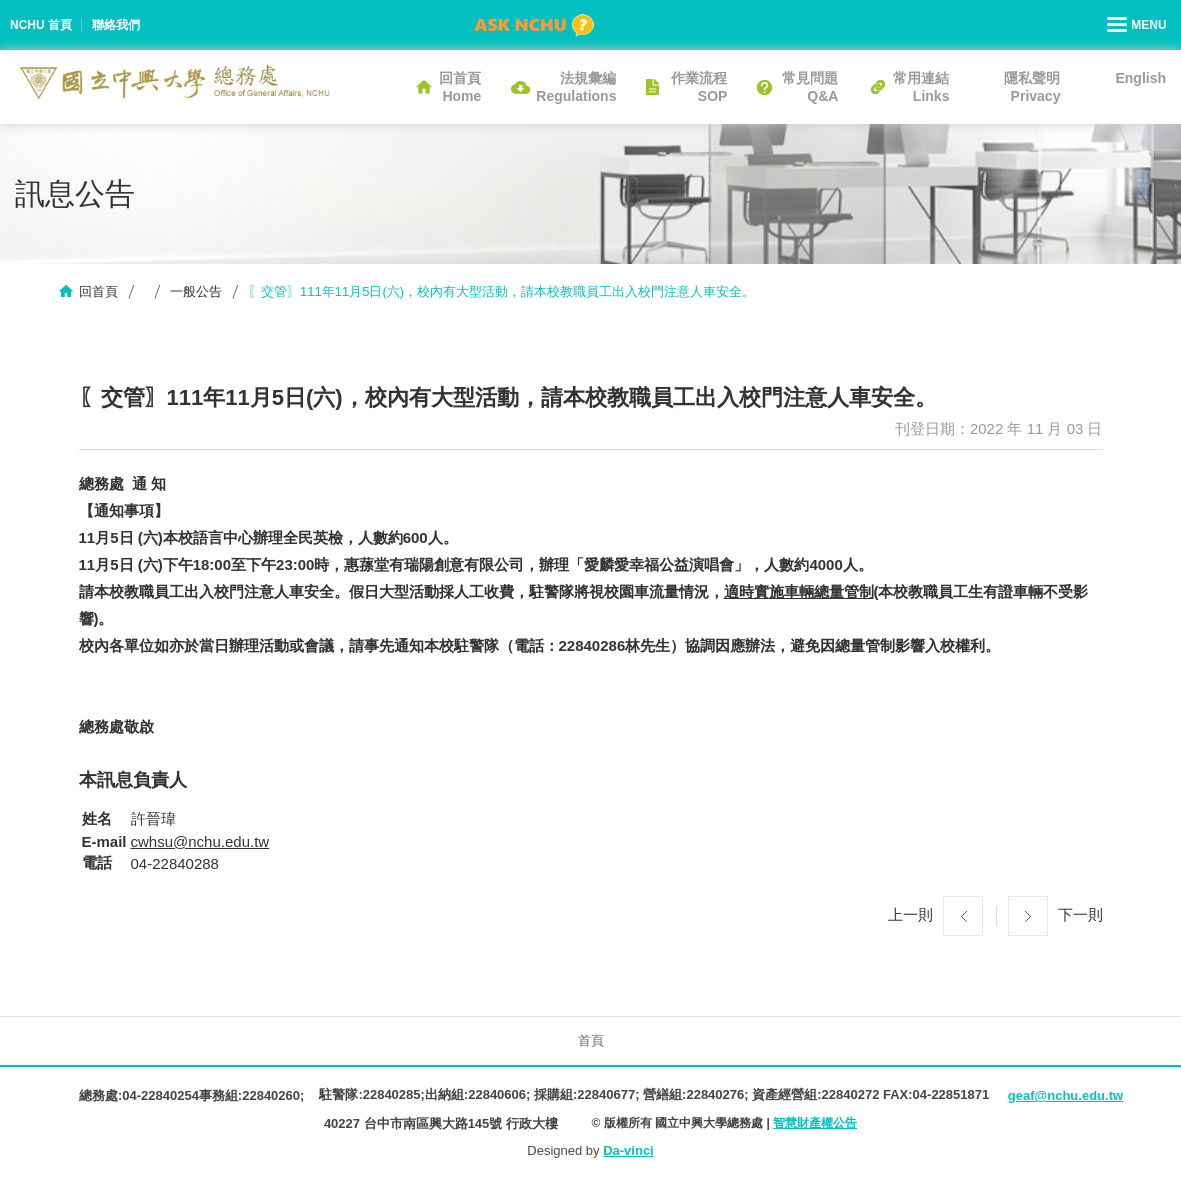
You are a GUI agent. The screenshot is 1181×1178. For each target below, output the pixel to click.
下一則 (1080, 914)
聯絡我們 (116, 25)
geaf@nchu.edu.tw (1065, 1095)
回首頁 (98, 291)
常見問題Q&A (810, 87)
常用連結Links (921, 87)
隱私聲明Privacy (1032, 87)
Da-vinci (628, 1150)
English (1140, 78)
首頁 (591, 1040)
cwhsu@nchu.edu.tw (200, 841)
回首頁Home (460, 87)
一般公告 (196, 291)
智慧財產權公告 (815, 1123)
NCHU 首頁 (41, 25)
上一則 (910, 914)
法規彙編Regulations (576, 87)
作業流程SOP (699, 87)
